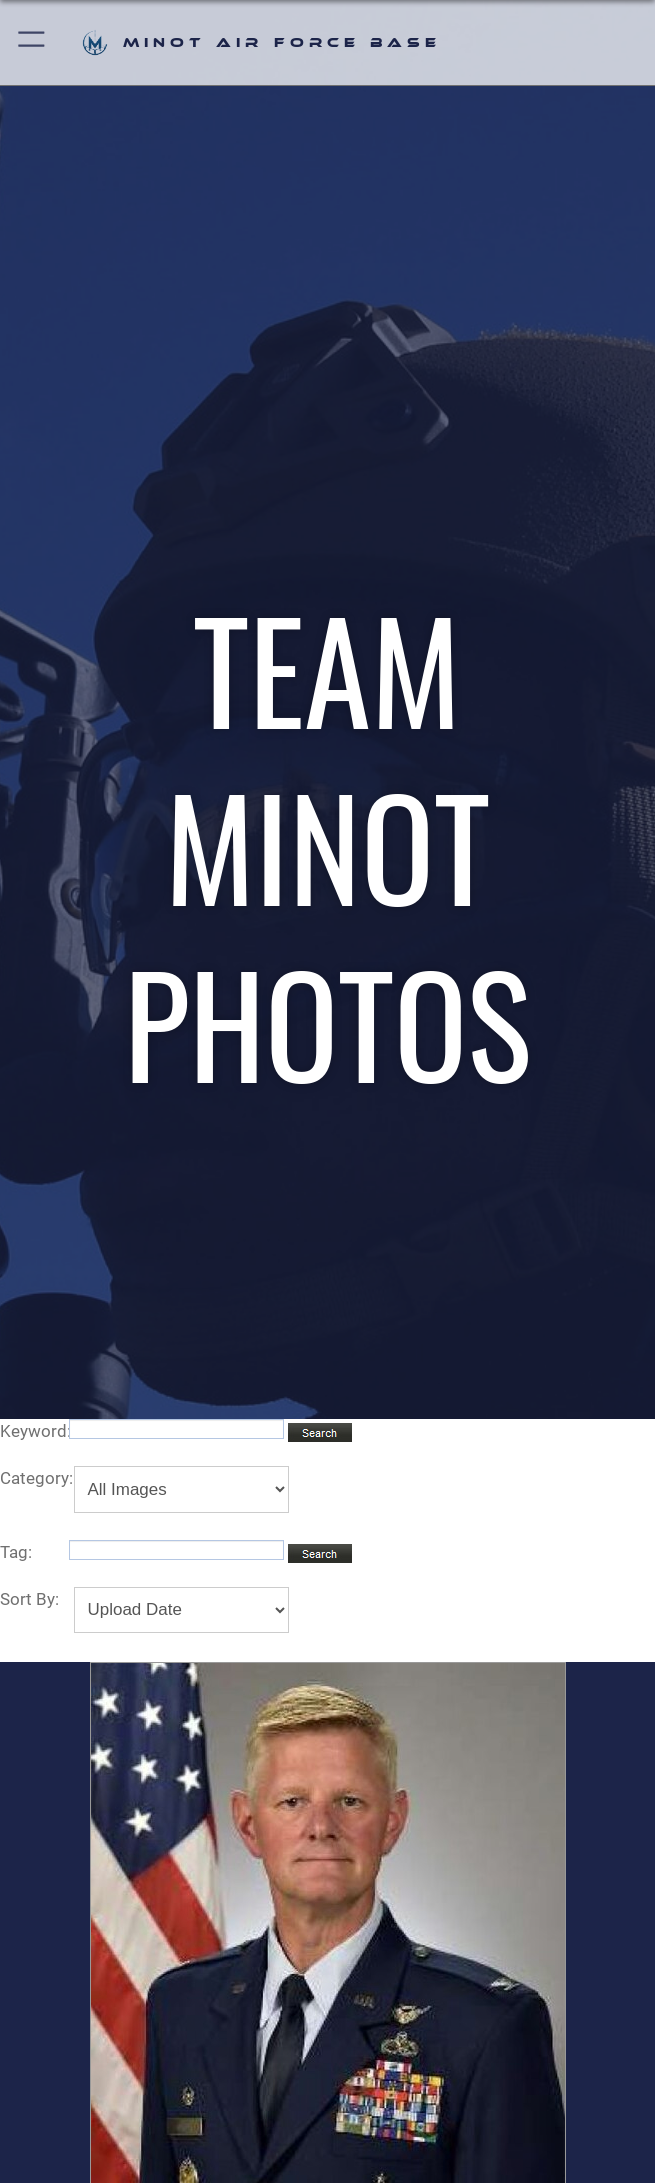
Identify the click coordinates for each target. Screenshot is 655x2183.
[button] (32, 42)
